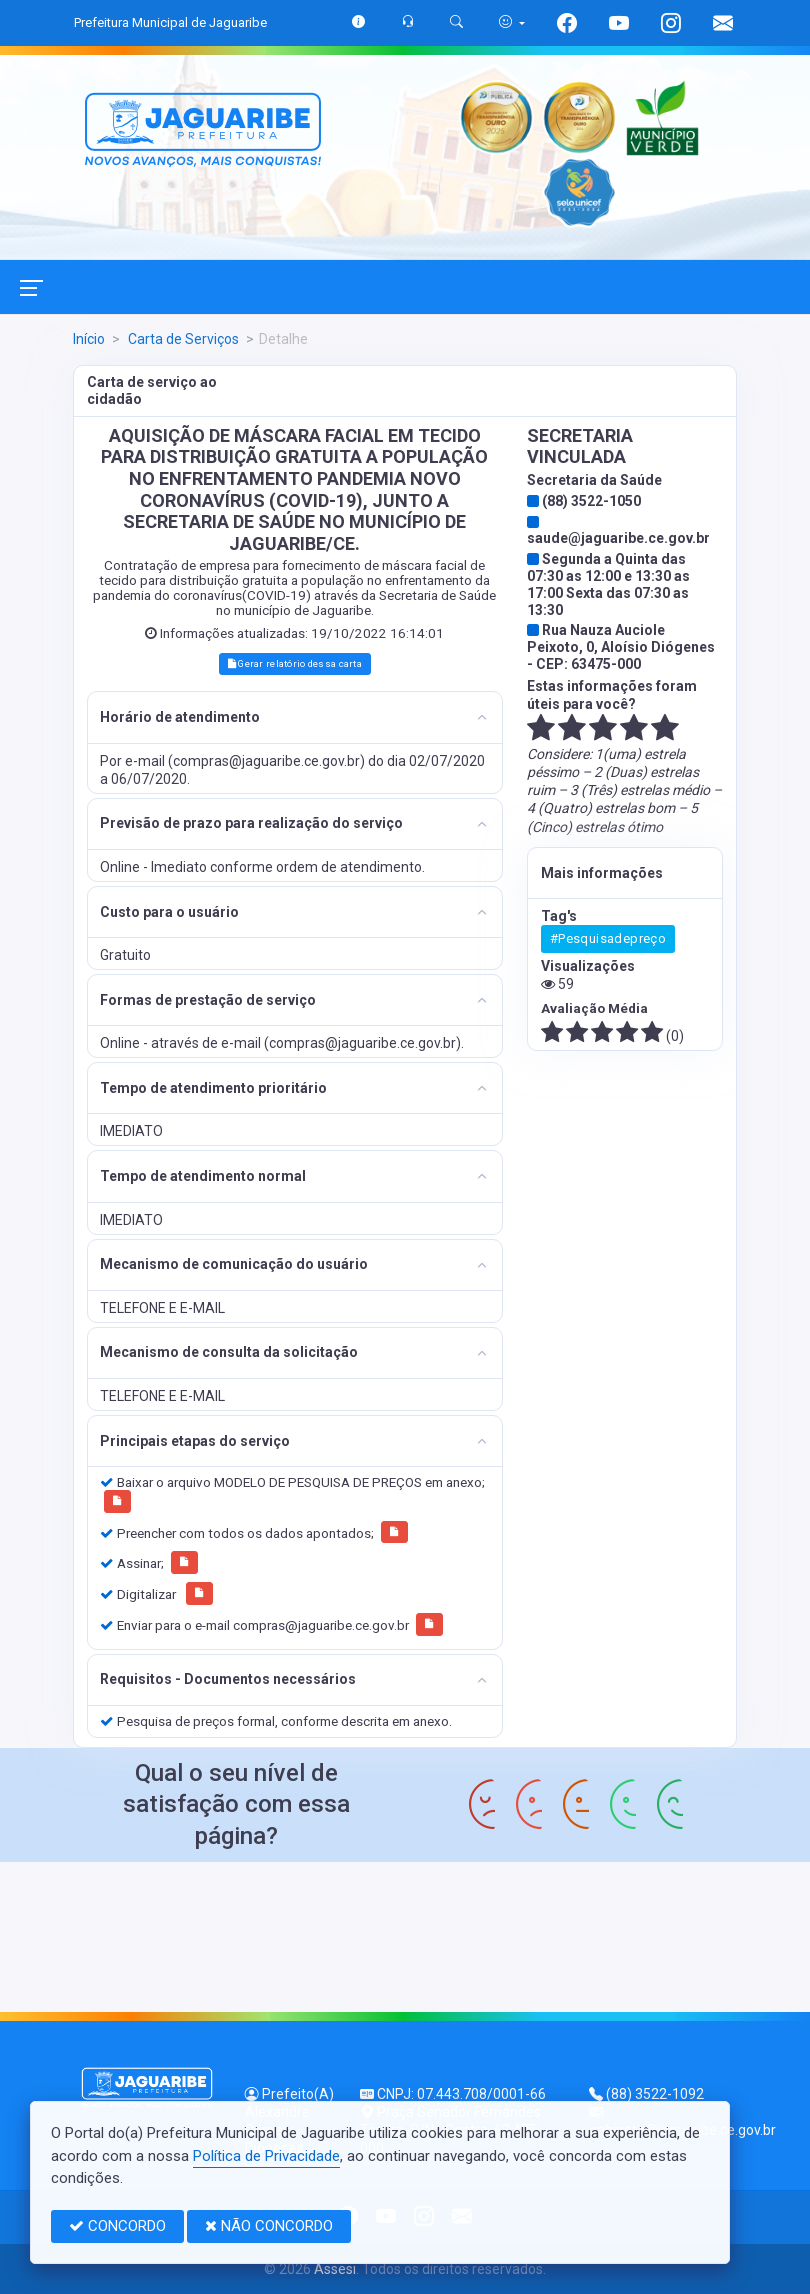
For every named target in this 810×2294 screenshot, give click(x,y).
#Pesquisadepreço (608, 938)
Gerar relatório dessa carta (295, 663)
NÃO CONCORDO (269, 2226)
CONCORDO (117, 2226)
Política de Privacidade (266, 2156)
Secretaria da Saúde (594, 480)
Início (89, 339)
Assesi (335, 2269)
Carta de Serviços (182, 339)
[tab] (295, 717)
